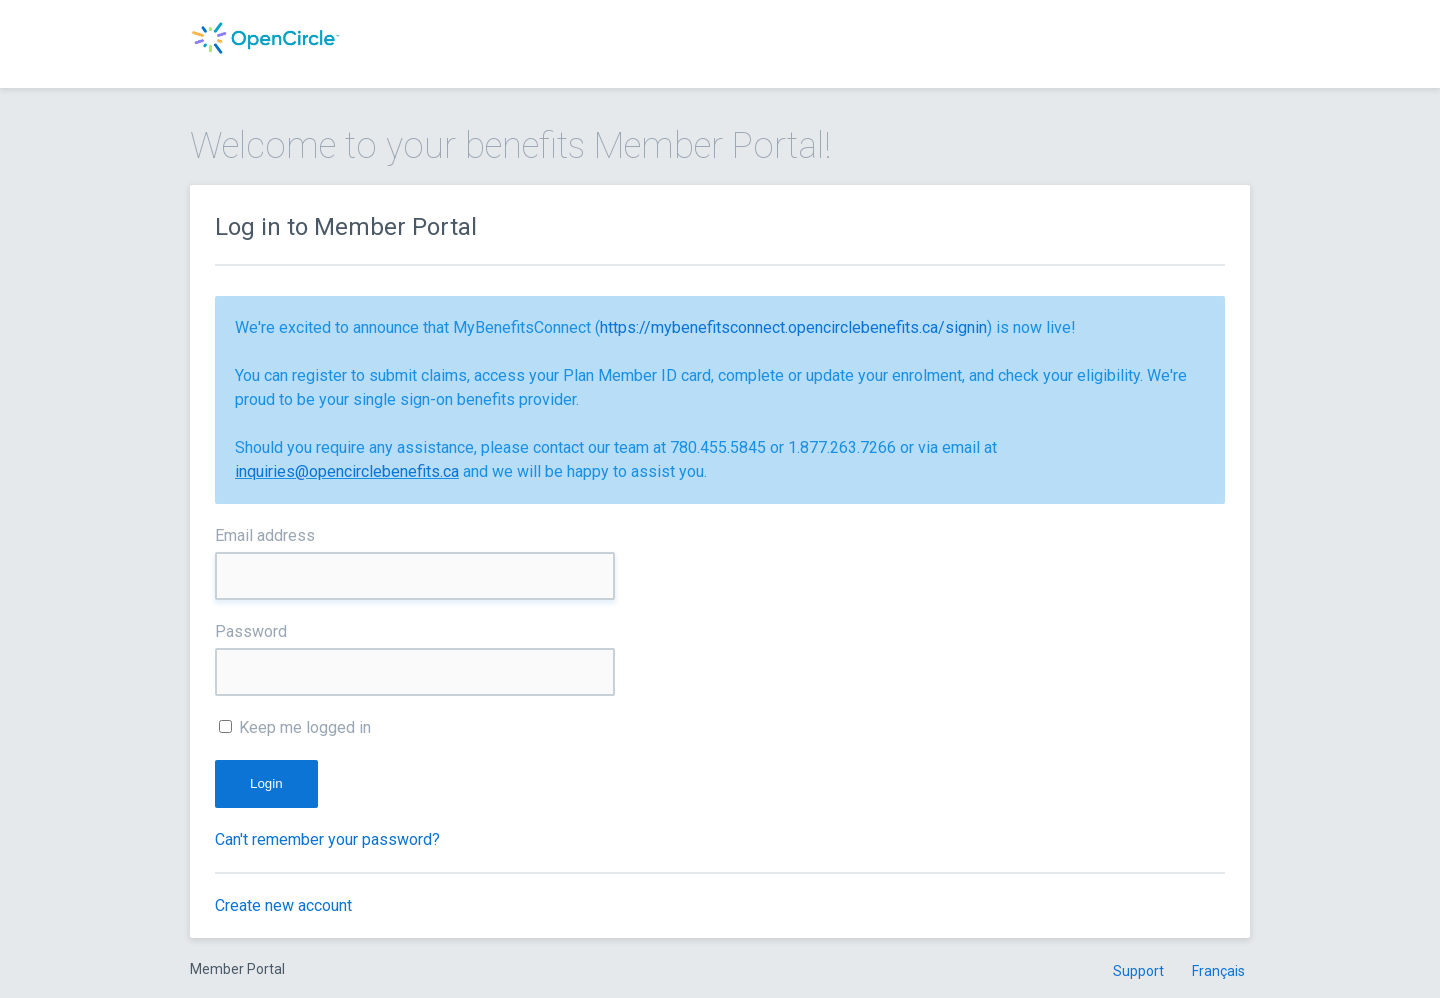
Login (266, 783)
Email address (265, 535)
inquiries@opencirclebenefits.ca (347, 471)
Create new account (283, 905)
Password (251, 631)
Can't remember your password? (327, 839)
